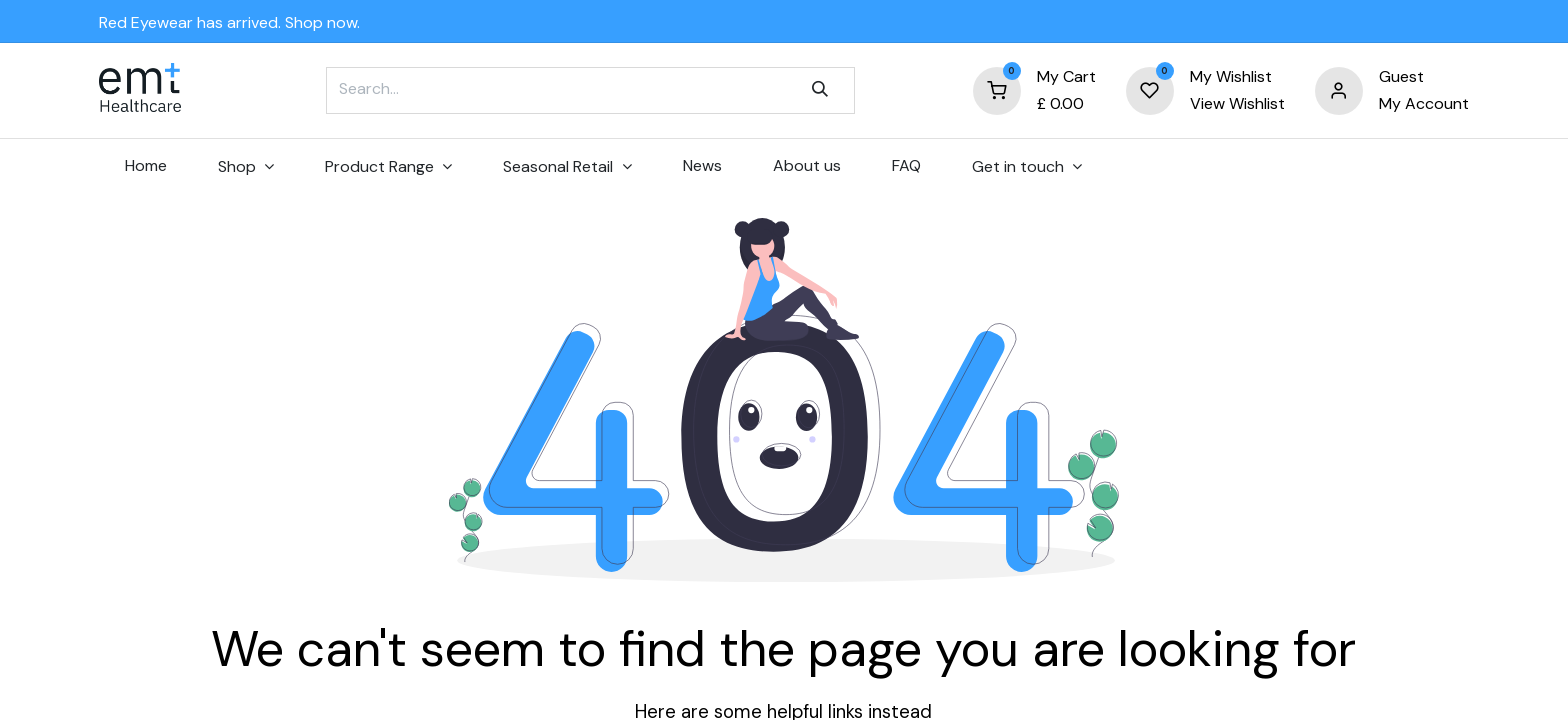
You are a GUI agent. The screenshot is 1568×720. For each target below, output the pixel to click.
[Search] (820, 90)
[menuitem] (145, 166)
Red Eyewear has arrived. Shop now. (229, 22)
